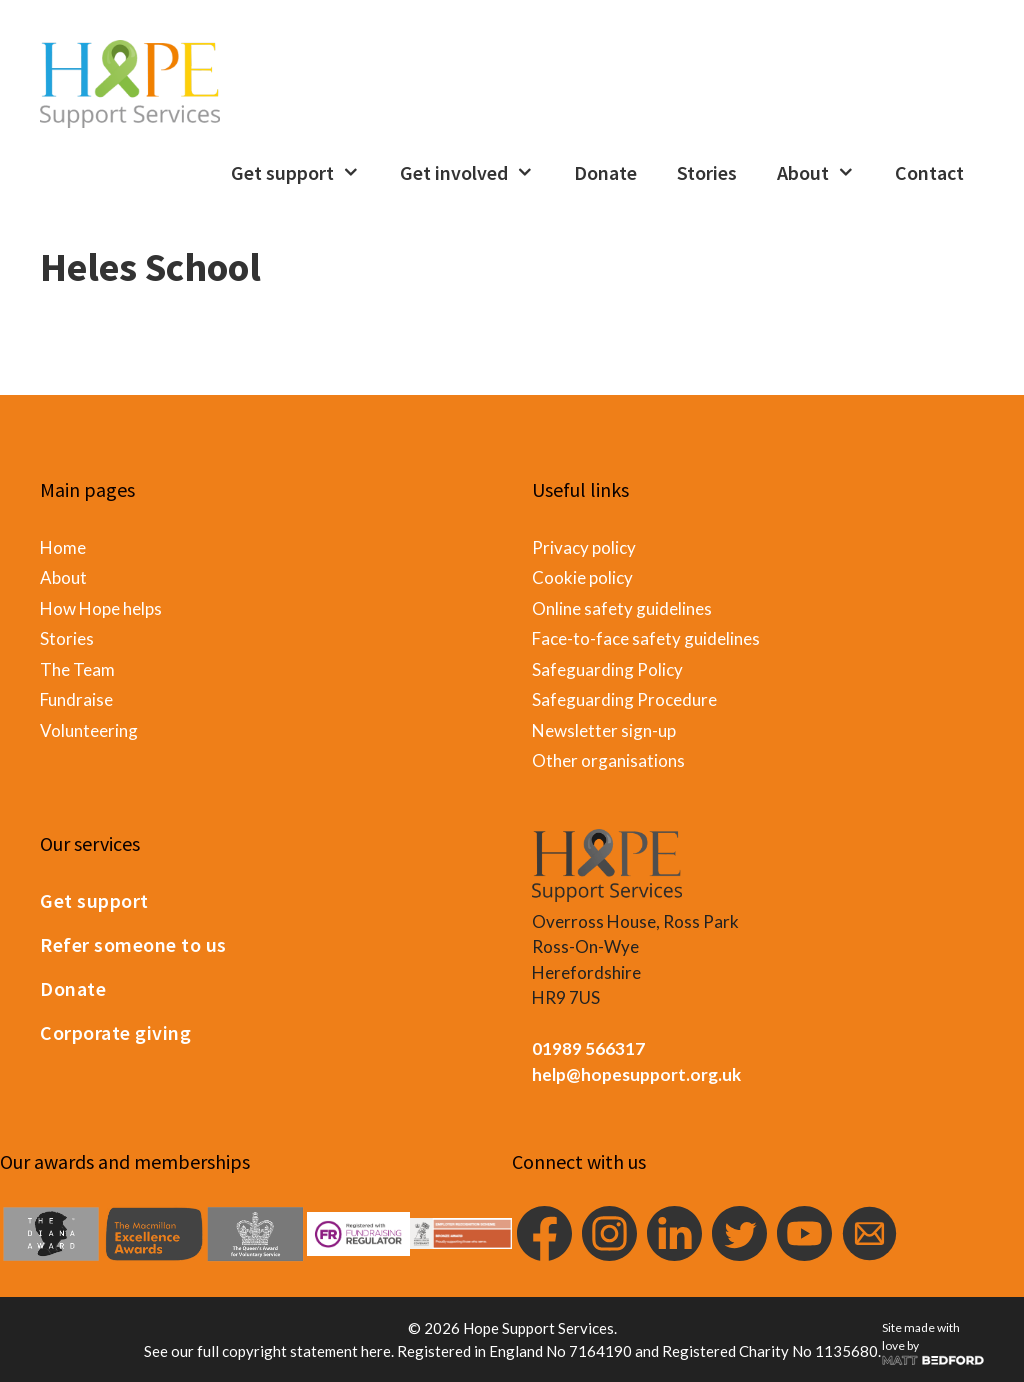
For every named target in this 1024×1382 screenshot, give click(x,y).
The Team (77, 669)
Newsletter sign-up (604, 730)
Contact (929, 172)
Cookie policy (582, 577)
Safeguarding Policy (607, 669)
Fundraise (76, 699)
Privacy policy (584, 547)
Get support (305, 173)
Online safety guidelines (622, 608)
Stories (707, 172)
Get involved (477, 173)
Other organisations (608, 760)
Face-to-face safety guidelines (646, 638)
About (826, 173)
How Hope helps (101, 608)
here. (377, 1351)
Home (63, 547)
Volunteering (89, 730)
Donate (605, 172)
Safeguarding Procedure (624, 699)
